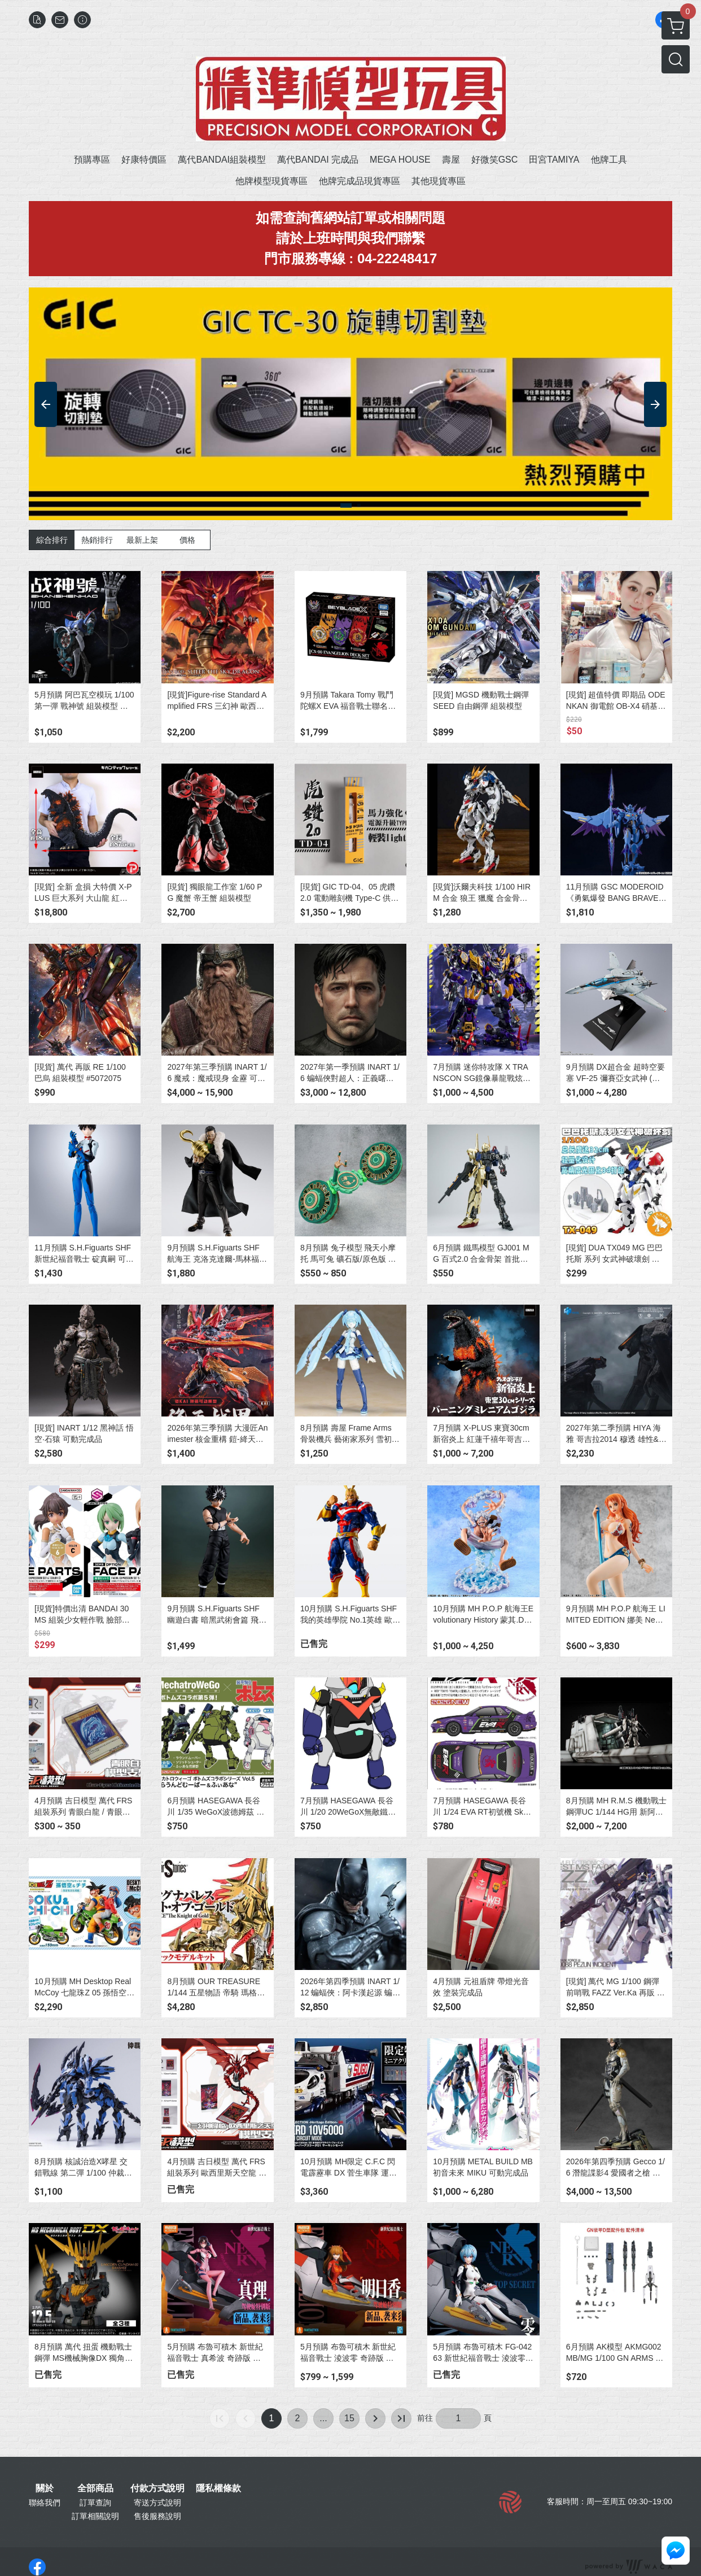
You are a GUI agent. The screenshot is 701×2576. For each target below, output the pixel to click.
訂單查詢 (95, 2503)
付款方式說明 (157, 2488)
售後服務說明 (157, 2516)
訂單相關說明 (95, 2516)
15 (349, 2418)
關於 (45, 2488)
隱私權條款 (218, 2488)
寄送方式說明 (157, 2503)
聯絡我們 (44, 2503)
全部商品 (95, 2488)
